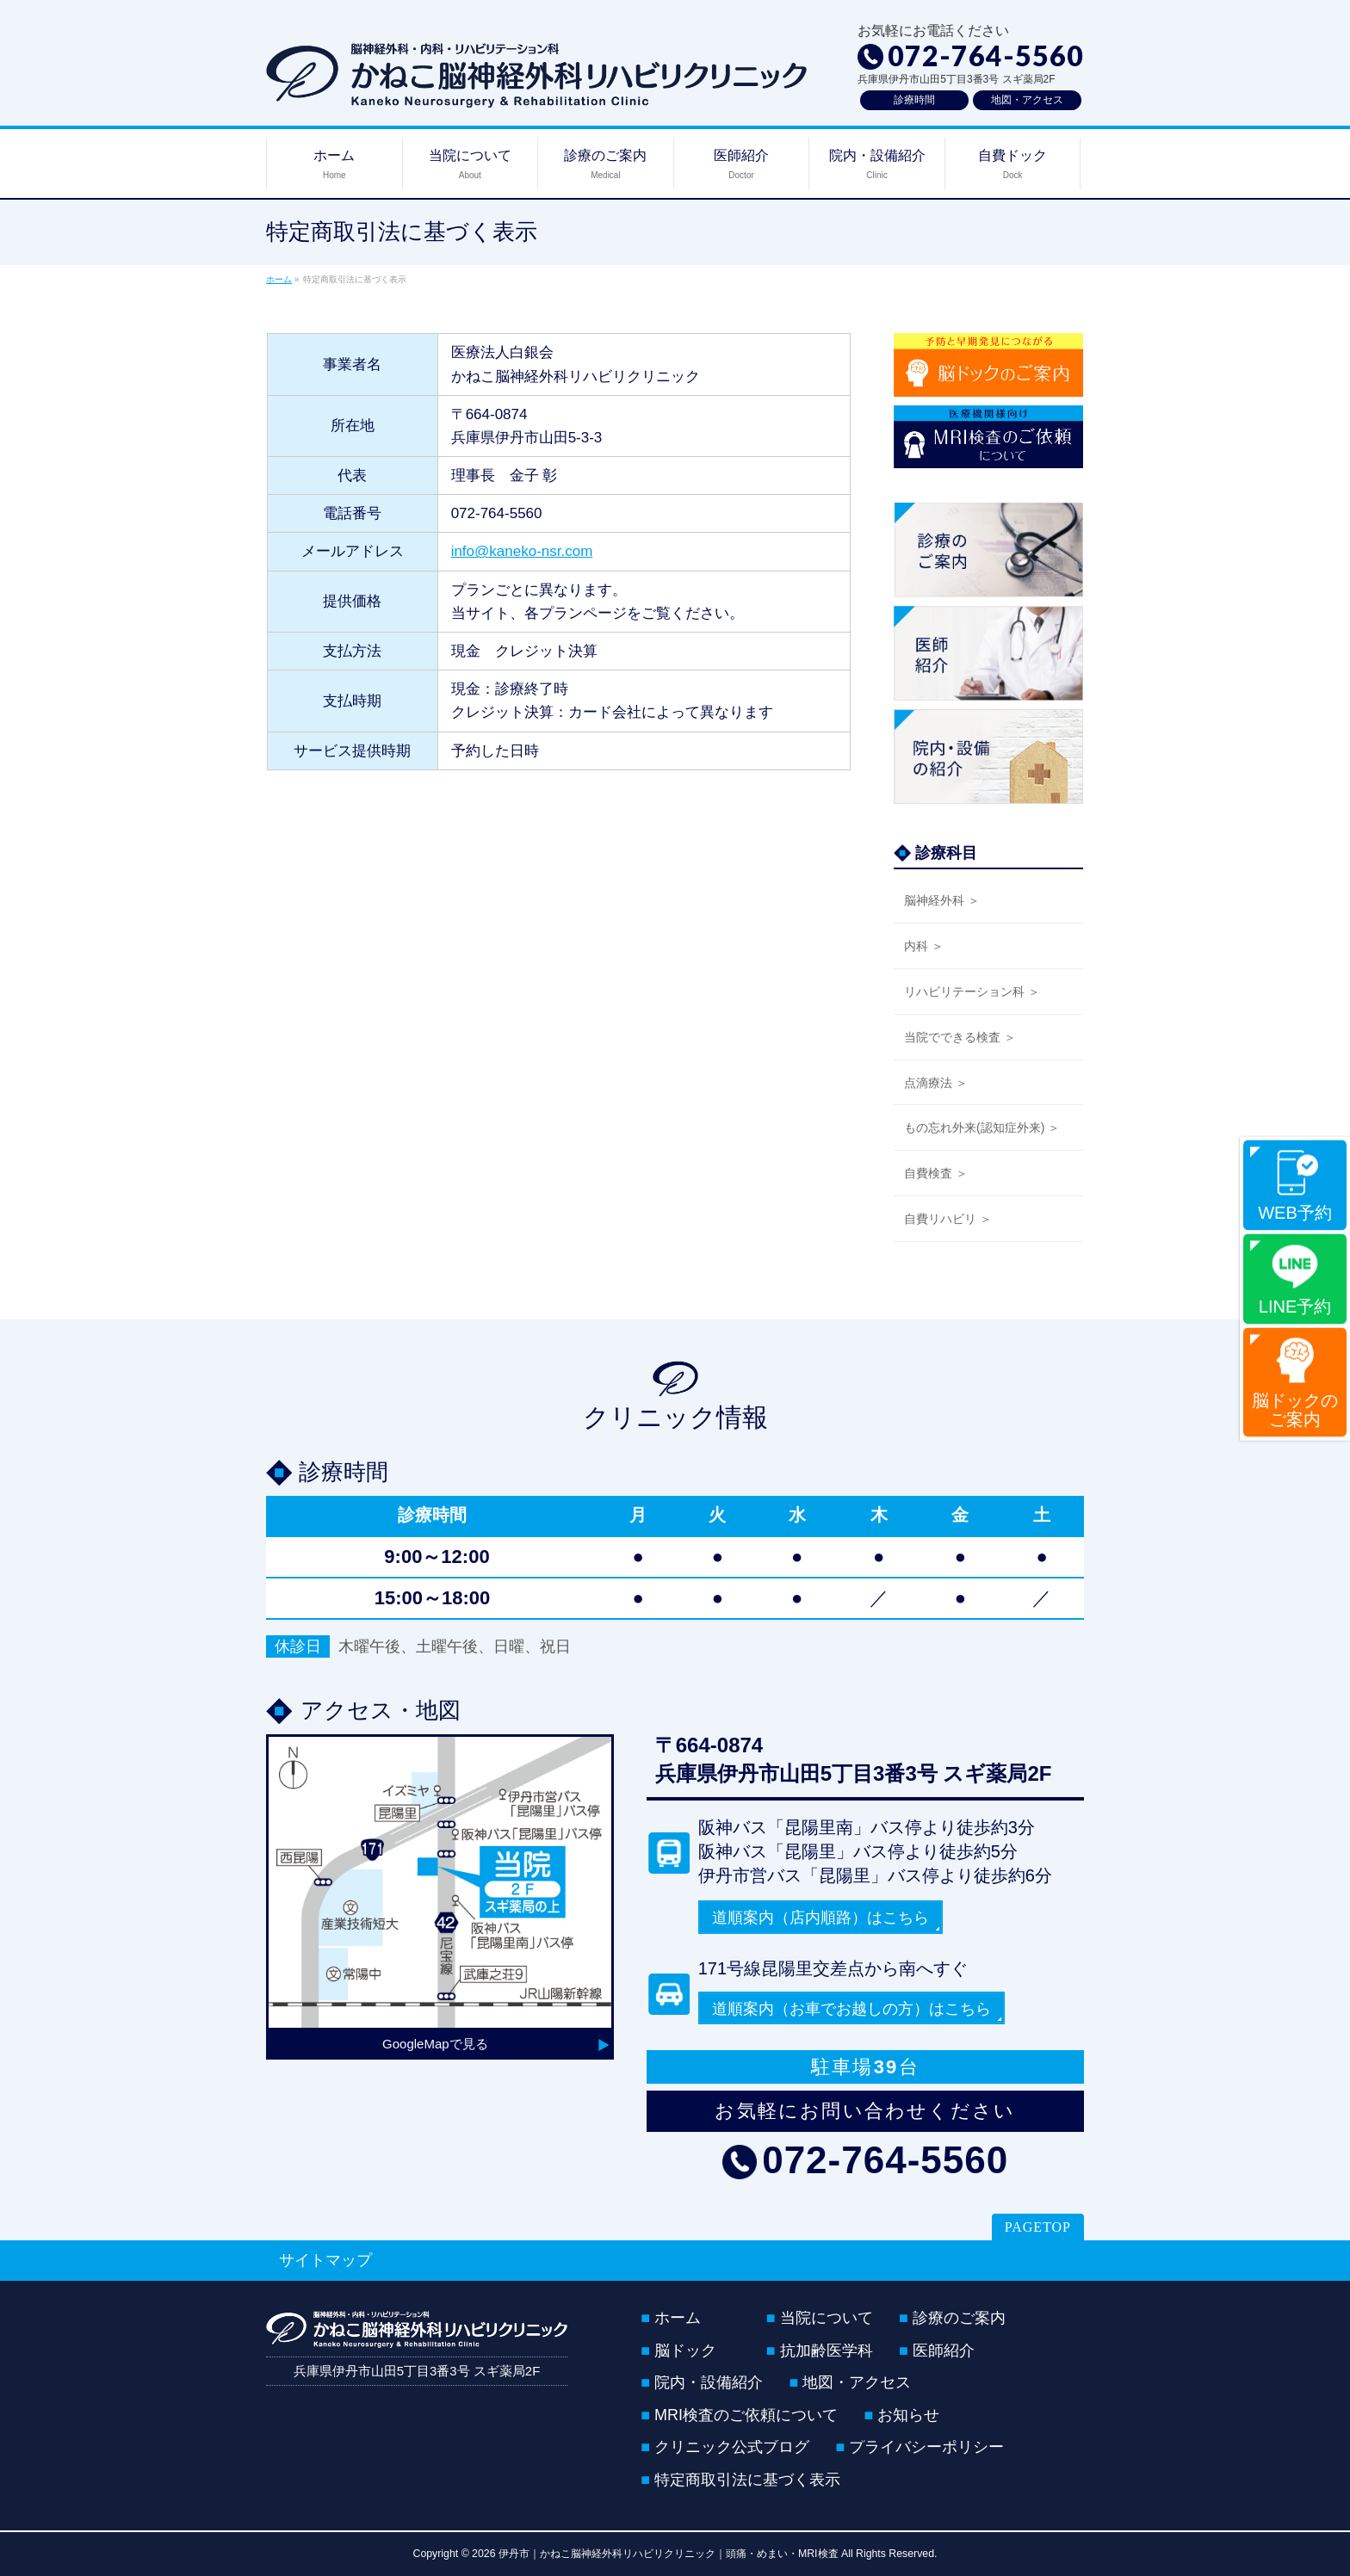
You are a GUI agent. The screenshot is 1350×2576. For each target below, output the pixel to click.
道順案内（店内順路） (820, 1917)
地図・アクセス (1027, 100)
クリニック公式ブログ (731, 2448)
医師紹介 (944, 2351)
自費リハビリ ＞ (948, 1219)
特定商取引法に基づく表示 (747, 2480)
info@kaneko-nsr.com (522, 551)
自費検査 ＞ (936, 1173)
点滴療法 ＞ (936, 1083)
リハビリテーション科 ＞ (972, 991)
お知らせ (908, 2416)
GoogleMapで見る (435, 2043)
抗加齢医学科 (826, 2351)
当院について (826, 2318)
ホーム (677, 2318)
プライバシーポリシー (926, 2448)
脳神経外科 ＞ (942, 900)
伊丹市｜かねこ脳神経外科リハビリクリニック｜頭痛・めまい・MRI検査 (669, 2554)
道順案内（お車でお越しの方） (851, 2008)
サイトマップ (325, 2260)
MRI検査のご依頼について (746, 2416)
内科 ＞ (924, 946)
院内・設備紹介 (708, 2383)
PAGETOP (1038, 2227)
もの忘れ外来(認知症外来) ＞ (982, 1127)
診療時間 (914, 100)
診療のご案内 (959, 2318)
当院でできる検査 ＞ (960, 1037)
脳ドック (685, 2351)
